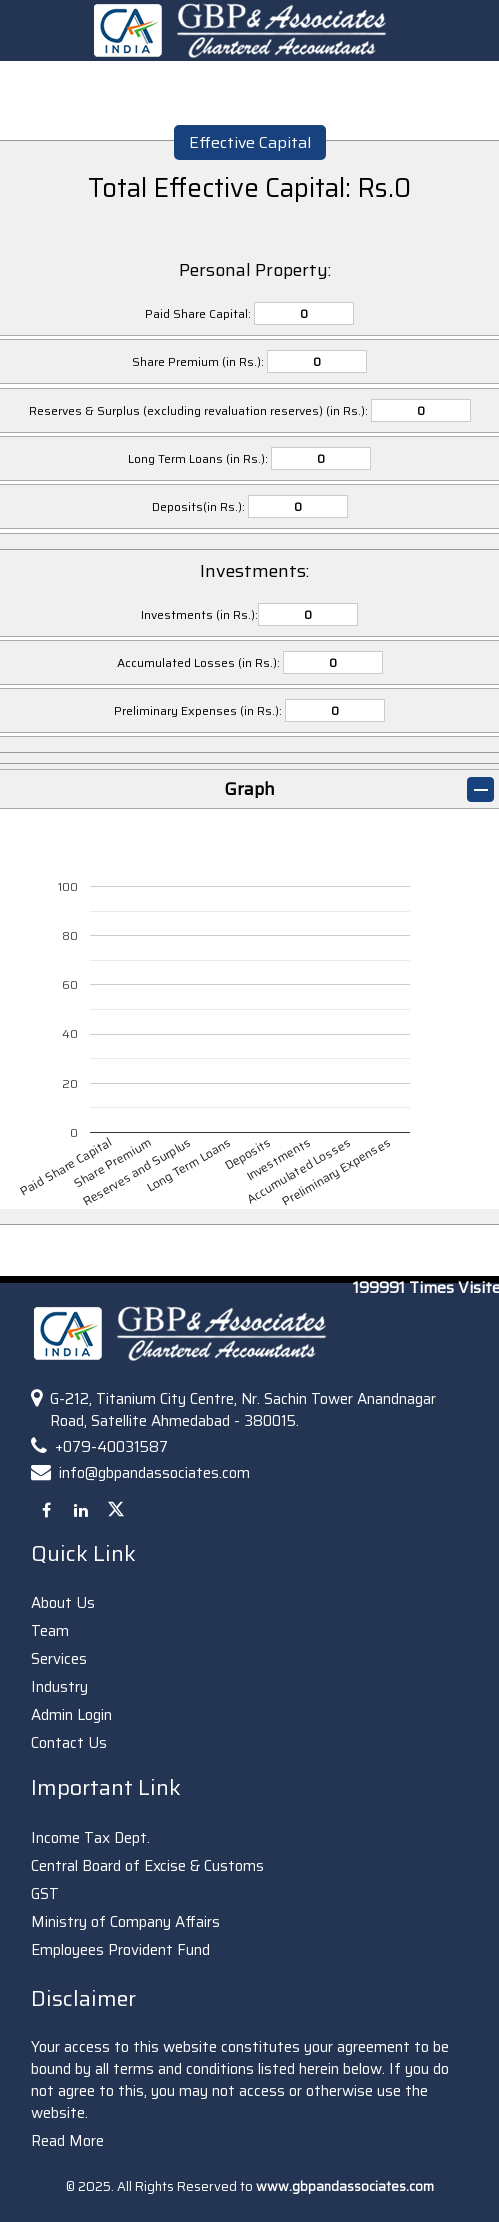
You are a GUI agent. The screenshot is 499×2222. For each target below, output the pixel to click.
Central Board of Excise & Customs (147, 1866)
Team (50, 1631)
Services (59, 1659)
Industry (59, 1687)
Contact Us (69, 1743)
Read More (67, 2141)
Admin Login (71, 1715)
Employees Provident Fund (120, 1950)
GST (45, 1894)
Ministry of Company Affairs (125, 1922)
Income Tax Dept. (90, 1838)
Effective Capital (250, 142)
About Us (63, 1603)
